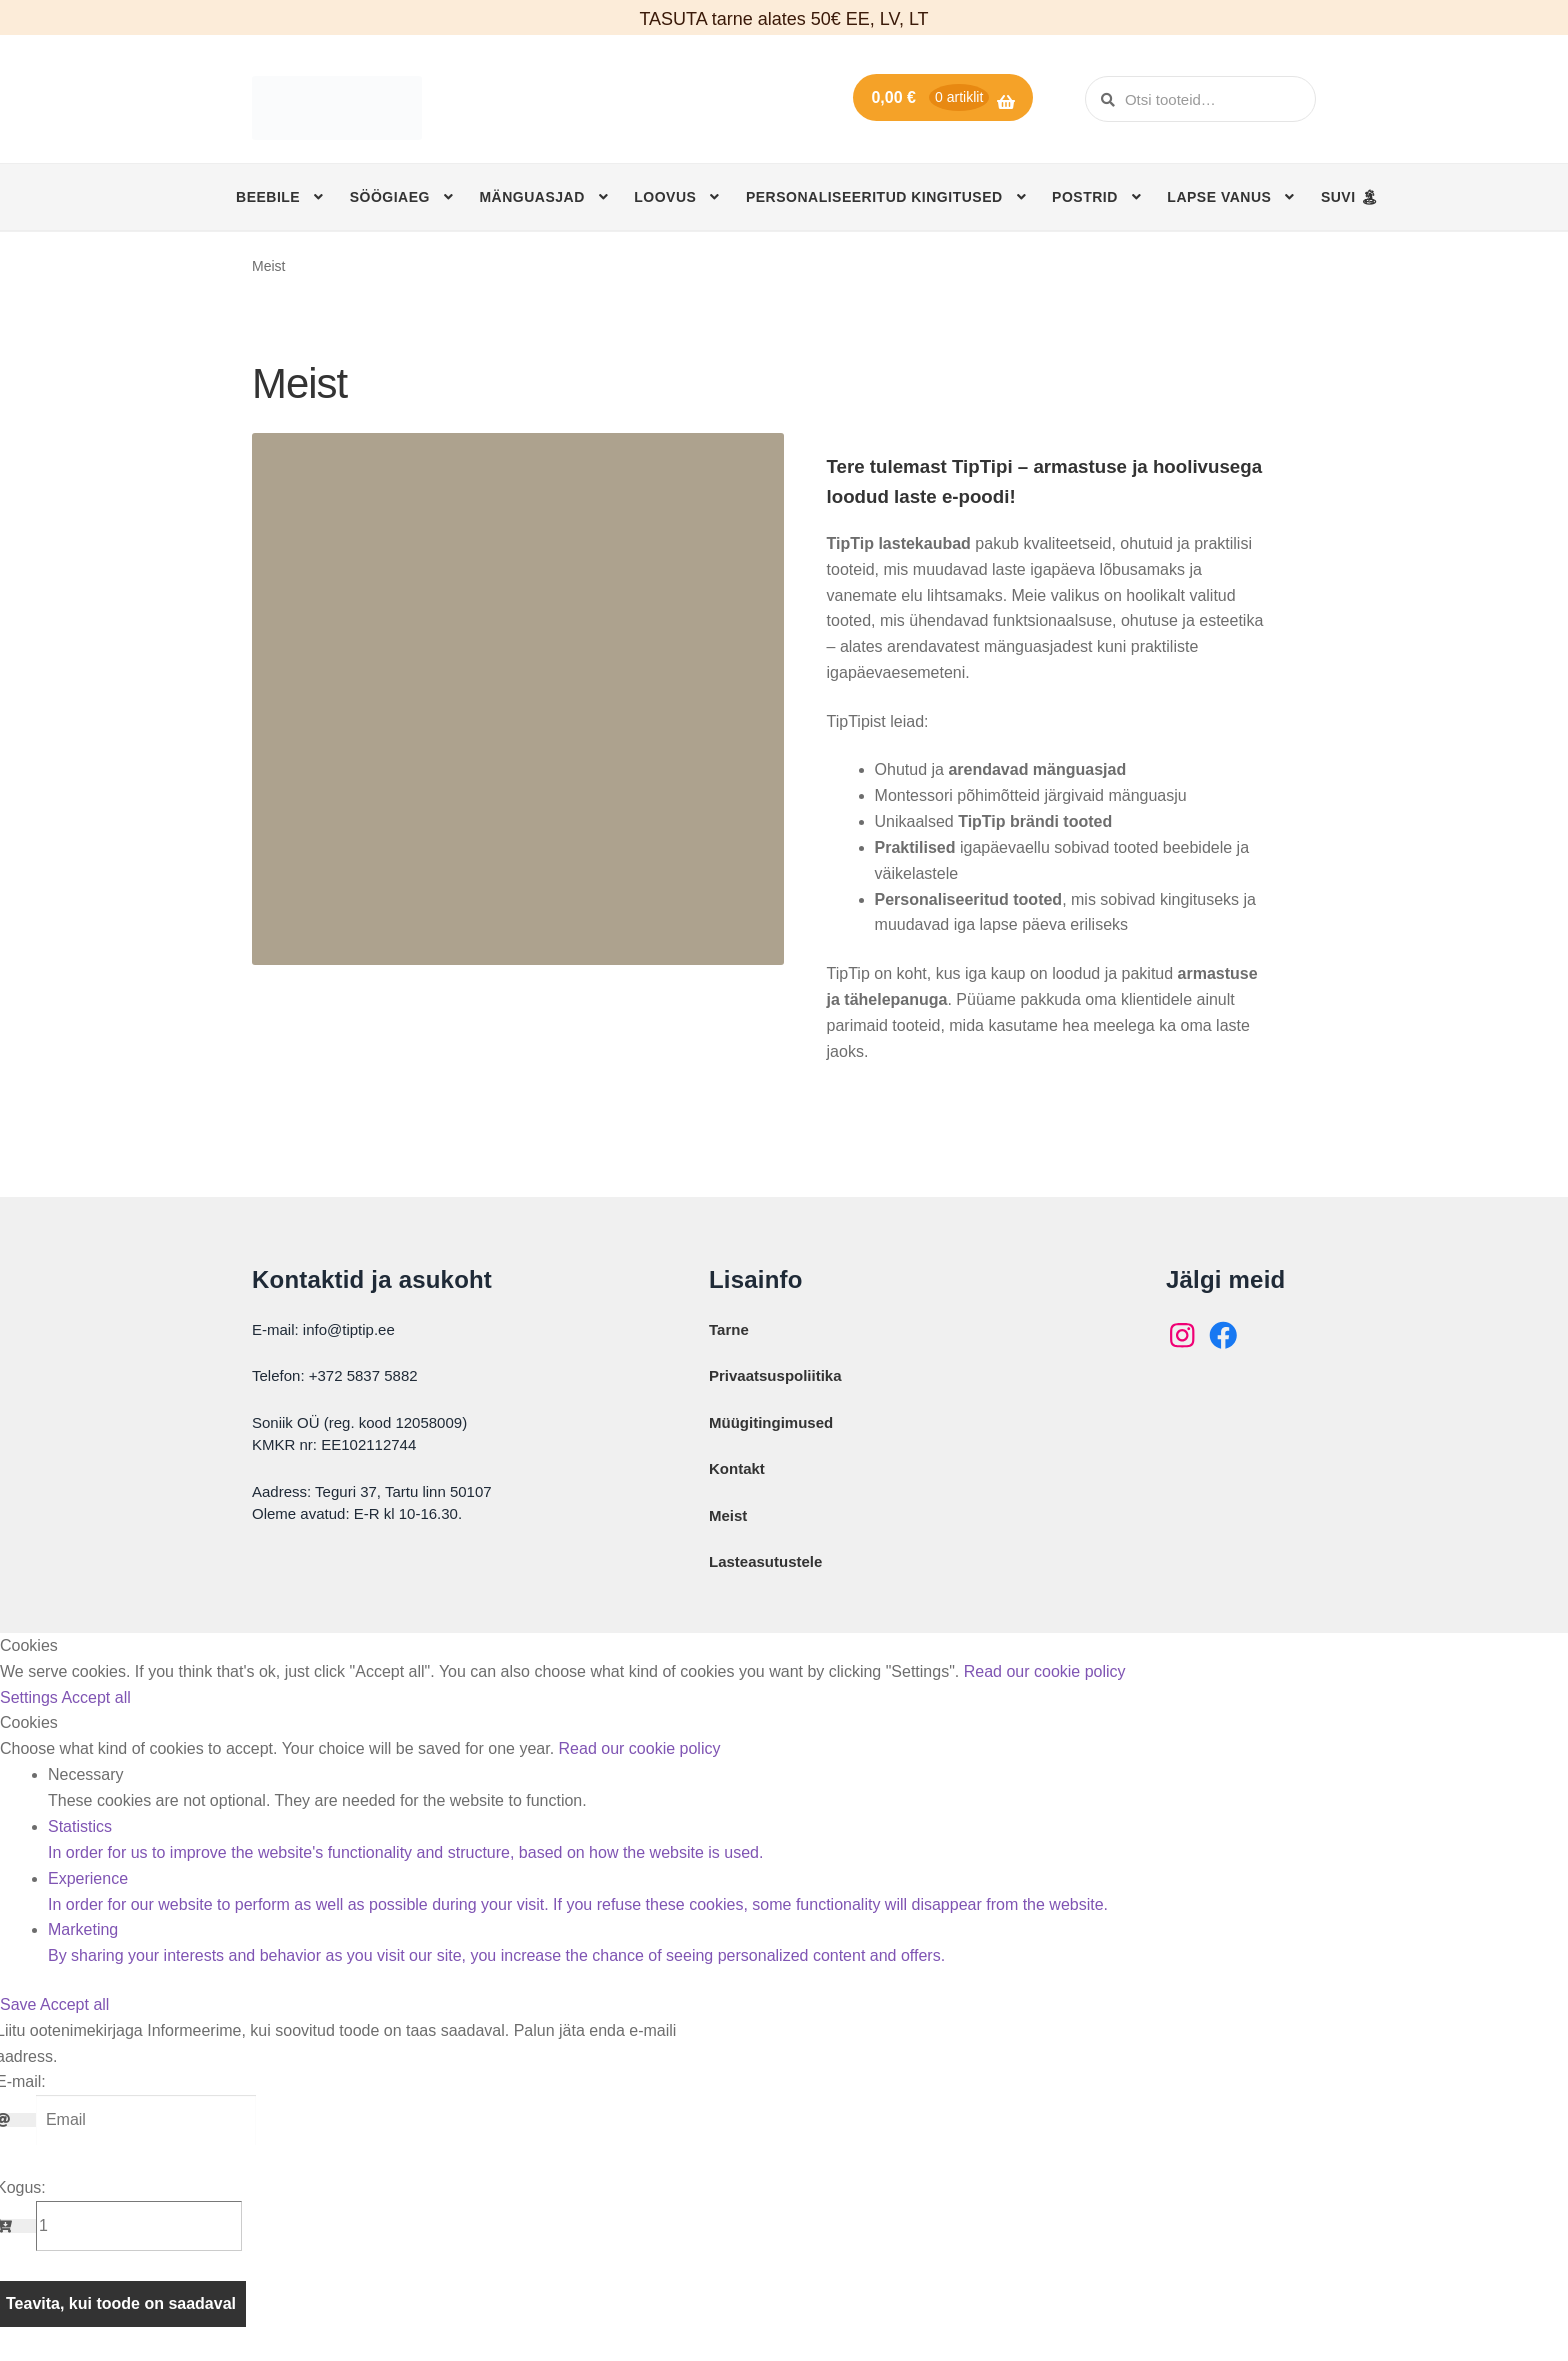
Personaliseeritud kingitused (874, 197)
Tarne (729, 1329)
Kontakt (737, 1468)
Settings (30, 1697)
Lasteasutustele (765, 1561)
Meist (728, 1515)
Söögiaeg (390, 197)
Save (20, 2004)
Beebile (268, 197)
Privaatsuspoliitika (775, 1375)
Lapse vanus (1219, 197)
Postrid (1085, 197)
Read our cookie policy (1045, 1671)
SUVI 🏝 (1350, 197)
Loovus (665, 197)
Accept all (95, 1697)
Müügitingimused (771, 1422)
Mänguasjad (531, 197)
